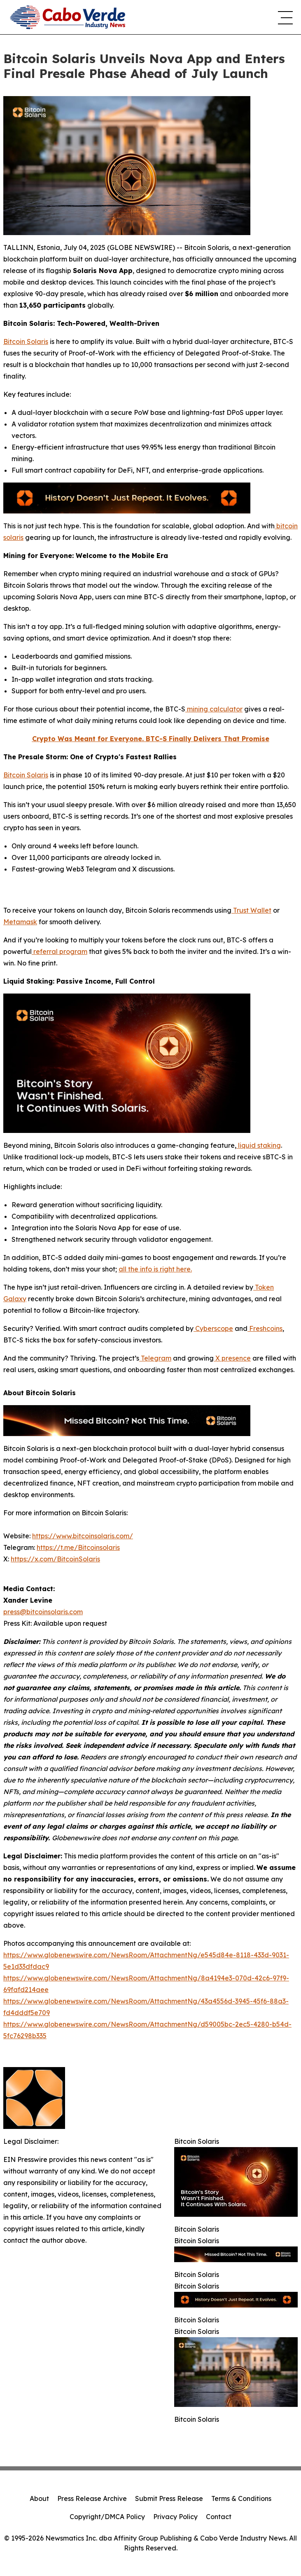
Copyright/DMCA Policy (107, 2516)
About (39, 2498)
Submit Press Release (169, 2498)
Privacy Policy (175, 2516)
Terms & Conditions (241, 2498)
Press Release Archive (92, 2498)
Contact (218, 2516)
